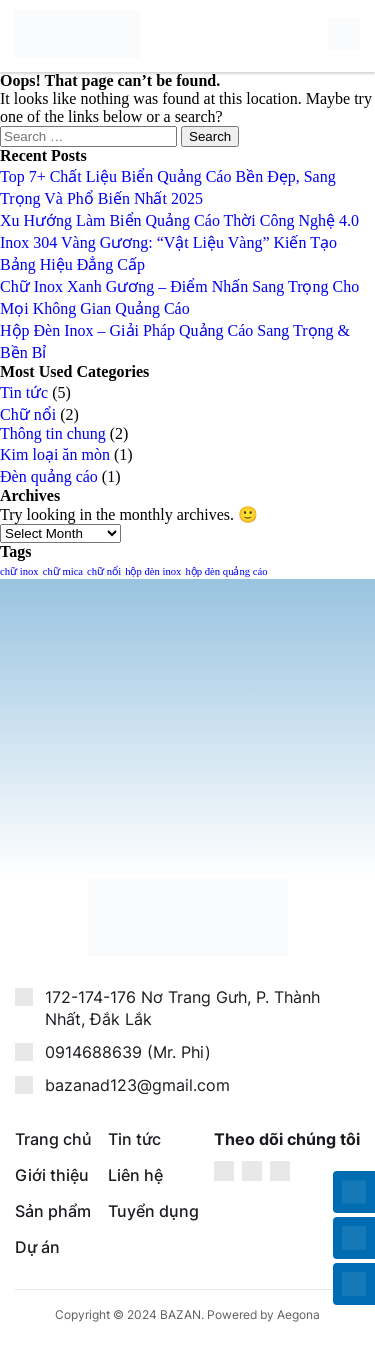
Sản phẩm (53, 1211)
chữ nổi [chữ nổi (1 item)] (104, 571)
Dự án (37, 1247)
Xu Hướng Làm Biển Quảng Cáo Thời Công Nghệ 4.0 (179, 220)
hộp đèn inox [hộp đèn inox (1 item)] (153, 571)
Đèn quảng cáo (49, 476)
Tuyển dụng (153, 1211)
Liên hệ (135, 1175)
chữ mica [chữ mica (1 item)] (63, 571)
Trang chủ (53, 1139)
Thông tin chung (53, 433)
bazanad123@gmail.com (137, 1085)
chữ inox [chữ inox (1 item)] (19, 571)
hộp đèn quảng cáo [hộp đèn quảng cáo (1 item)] (226, 571)
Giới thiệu (52, 1175)
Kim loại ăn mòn (55, 454)
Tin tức (24, 392)
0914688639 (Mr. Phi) (128, 1052)
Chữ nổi (28, 414)
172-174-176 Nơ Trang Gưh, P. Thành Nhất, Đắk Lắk (182, 1008)
